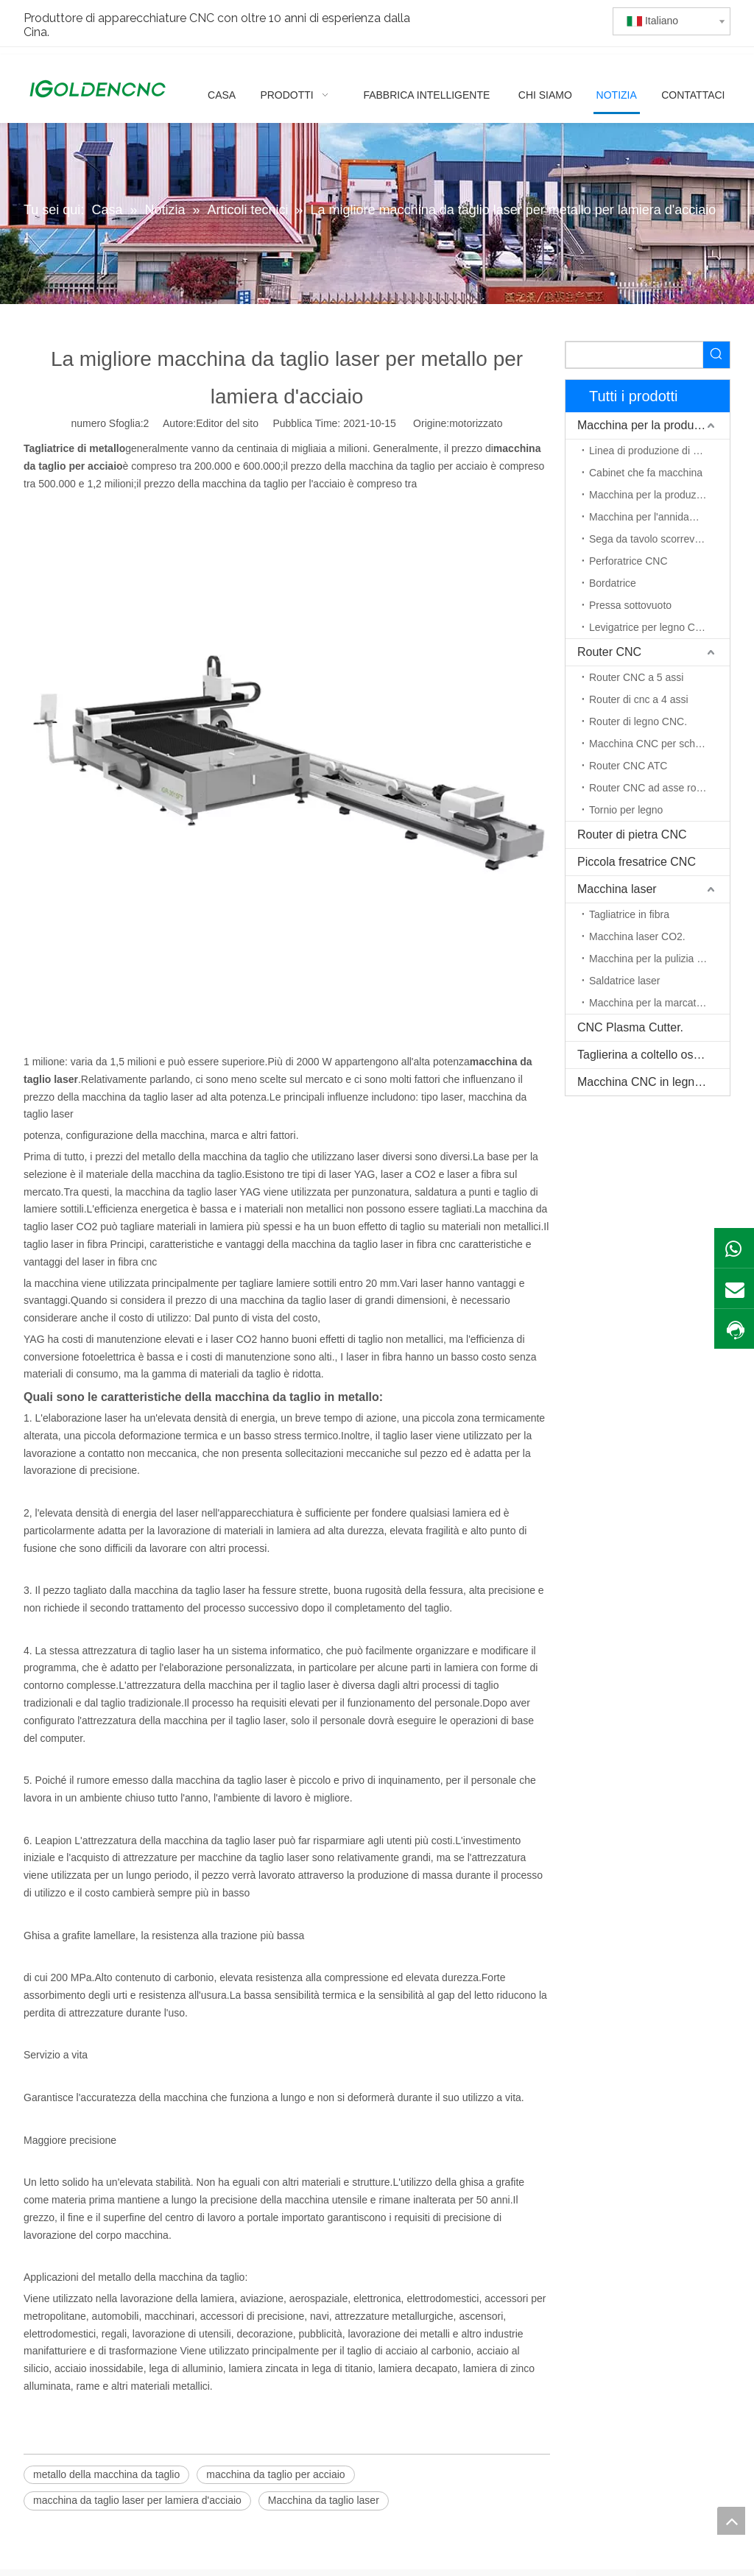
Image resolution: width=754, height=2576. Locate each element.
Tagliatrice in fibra (629, 914)
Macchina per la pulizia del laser (659, 958)
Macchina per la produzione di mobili (653, 425)
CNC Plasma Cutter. (630, 1027)
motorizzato (475, 423)
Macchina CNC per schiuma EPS (659, 743)
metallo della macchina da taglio (106, 2474)
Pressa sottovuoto (630, 605)
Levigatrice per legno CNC (649, 627)
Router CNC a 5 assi (636, 677)
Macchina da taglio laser (323, 2500)
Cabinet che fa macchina (645, 473)
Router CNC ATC (628, 766)
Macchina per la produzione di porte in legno (659, 495)
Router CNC (609, 652)
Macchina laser (617, 889)
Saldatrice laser (624, 981)
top (731, 2521)
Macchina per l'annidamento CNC (659, 517)
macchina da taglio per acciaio (275, 2474)
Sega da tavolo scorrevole (648, 539)
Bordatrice (612, 583)
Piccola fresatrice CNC (636, 861)
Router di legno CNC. (638, 721)
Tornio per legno (626, 810)
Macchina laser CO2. (637, 936)
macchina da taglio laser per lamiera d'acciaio (137, 2500)
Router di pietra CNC (632, 834)
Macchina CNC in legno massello (653, 1082)
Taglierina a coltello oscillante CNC (653, 1054)
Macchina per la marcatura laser (659, 1003)
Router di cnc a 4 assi (638, 699)
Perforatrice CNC (628, 561)
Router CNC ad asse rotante (654, 788)
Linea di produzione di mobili (654, 450)
